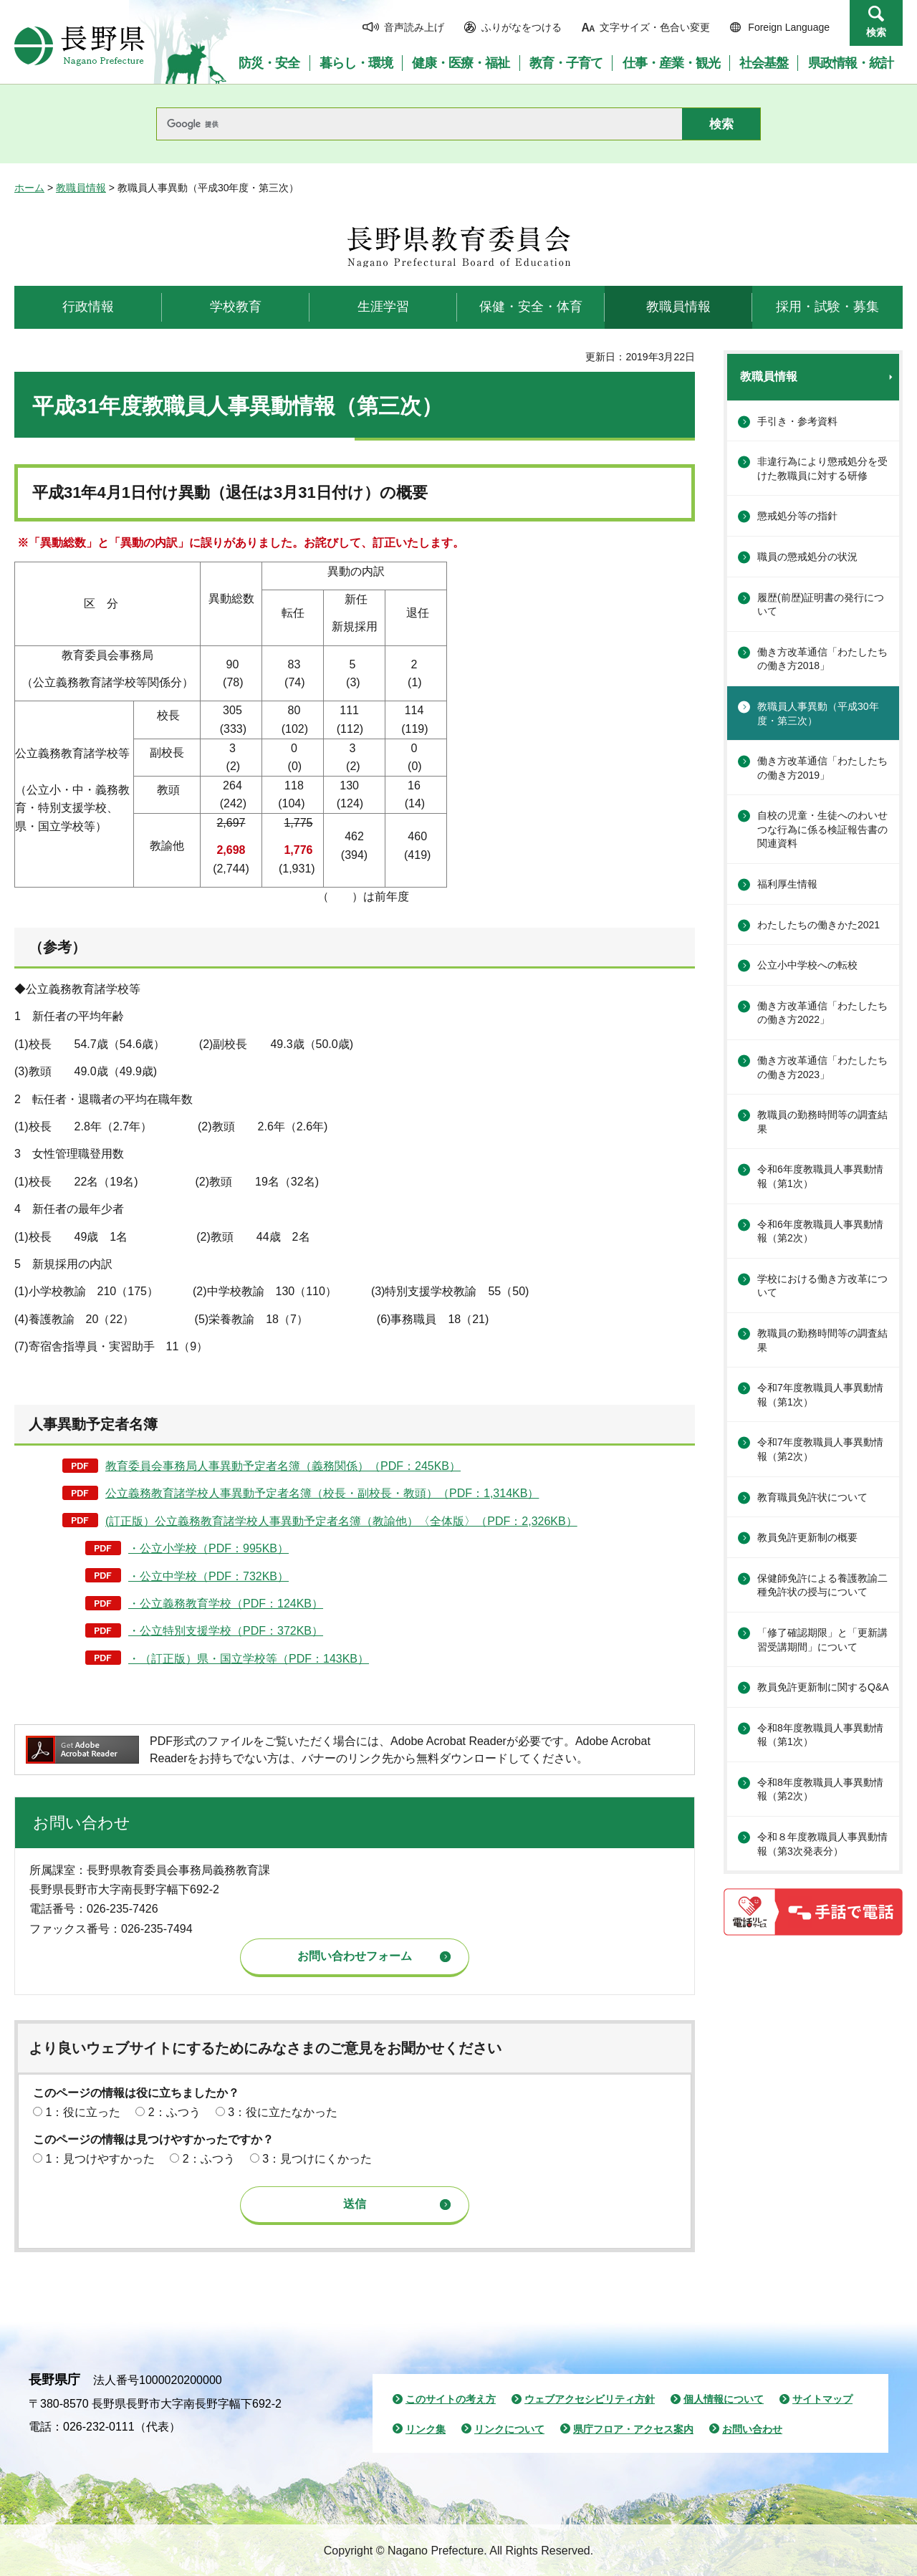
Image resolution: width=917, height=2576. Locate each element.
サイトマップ (822, 2399)
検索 (876, 32)
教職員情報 (81, 187)
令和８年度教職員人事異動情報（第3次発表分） (822, 1844)
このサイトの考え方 (450, 2399)
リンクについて (509, 2429)
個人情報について (723, 2399)
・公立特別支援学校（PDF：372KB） (225, 1631)
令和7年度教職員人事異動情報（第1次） (820, 1395)
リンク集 (425, 2429)
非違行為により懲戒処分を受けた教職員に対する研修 (822, 468)
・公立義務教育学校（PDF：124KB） (225, 1603)
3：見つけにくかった (317, 2159)
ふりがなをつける (521, 27)
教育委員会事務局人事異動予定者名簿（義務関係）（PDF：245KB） (283, 1466)
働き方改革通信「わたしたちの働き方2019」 (822, 768)
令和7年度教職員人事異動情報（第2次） (820, 1449)
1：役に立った (82, 2112)
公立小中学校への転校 (807, 965)
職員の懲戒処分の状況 (807, 556)
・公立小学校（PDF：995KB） (208, 1548)
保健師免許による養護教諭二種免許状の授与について (822, 1585)
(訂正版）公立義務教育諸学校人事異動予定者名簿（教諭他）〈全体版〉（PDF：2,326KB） (341, 1521)
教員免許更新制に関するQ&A (823, 1687)
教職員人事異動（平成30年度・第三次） (818, 713)
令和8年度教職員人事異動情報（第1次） (820, 1735)
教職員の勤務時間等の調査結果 (822, 1122)
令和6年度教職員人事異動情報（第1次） (820, 1176)
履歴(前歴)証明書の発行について (820, 604)
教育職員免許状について (812, 1497)
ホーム (29, 187)
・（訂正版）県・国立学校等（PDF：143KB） (248, 1659)
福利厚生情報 (787, 884)
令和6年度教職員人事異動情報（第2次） (820, 1231)
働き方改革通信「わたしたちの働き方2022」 (822, 1013)
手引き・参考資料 (797, 421)
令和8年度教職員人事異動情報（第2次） (820, 1789)
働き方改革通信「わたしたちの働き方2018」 (822, 659)
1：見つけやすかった (100, 2159)
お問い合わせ (752, 2429)
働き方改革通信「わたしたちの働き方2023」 (822, 1067)
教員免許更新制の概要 (807, 1537)
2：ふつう (174, 2112)
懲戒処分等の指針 (797, 516)
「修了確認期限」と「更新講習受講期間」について (822, 1640)
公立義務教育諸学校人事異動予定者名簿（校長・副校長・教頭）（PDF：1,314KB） (322, 1493)
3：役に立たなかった (282, 2112)
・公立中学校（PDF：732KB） (208, 1576)
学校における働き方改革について (822, 1286)
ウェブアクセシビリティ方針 (589, 2399)
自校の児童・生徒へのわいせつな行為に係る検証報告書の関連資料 (822, 829)
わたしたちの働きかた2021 (818, 925)
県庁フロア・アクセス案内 (633, 2429)
